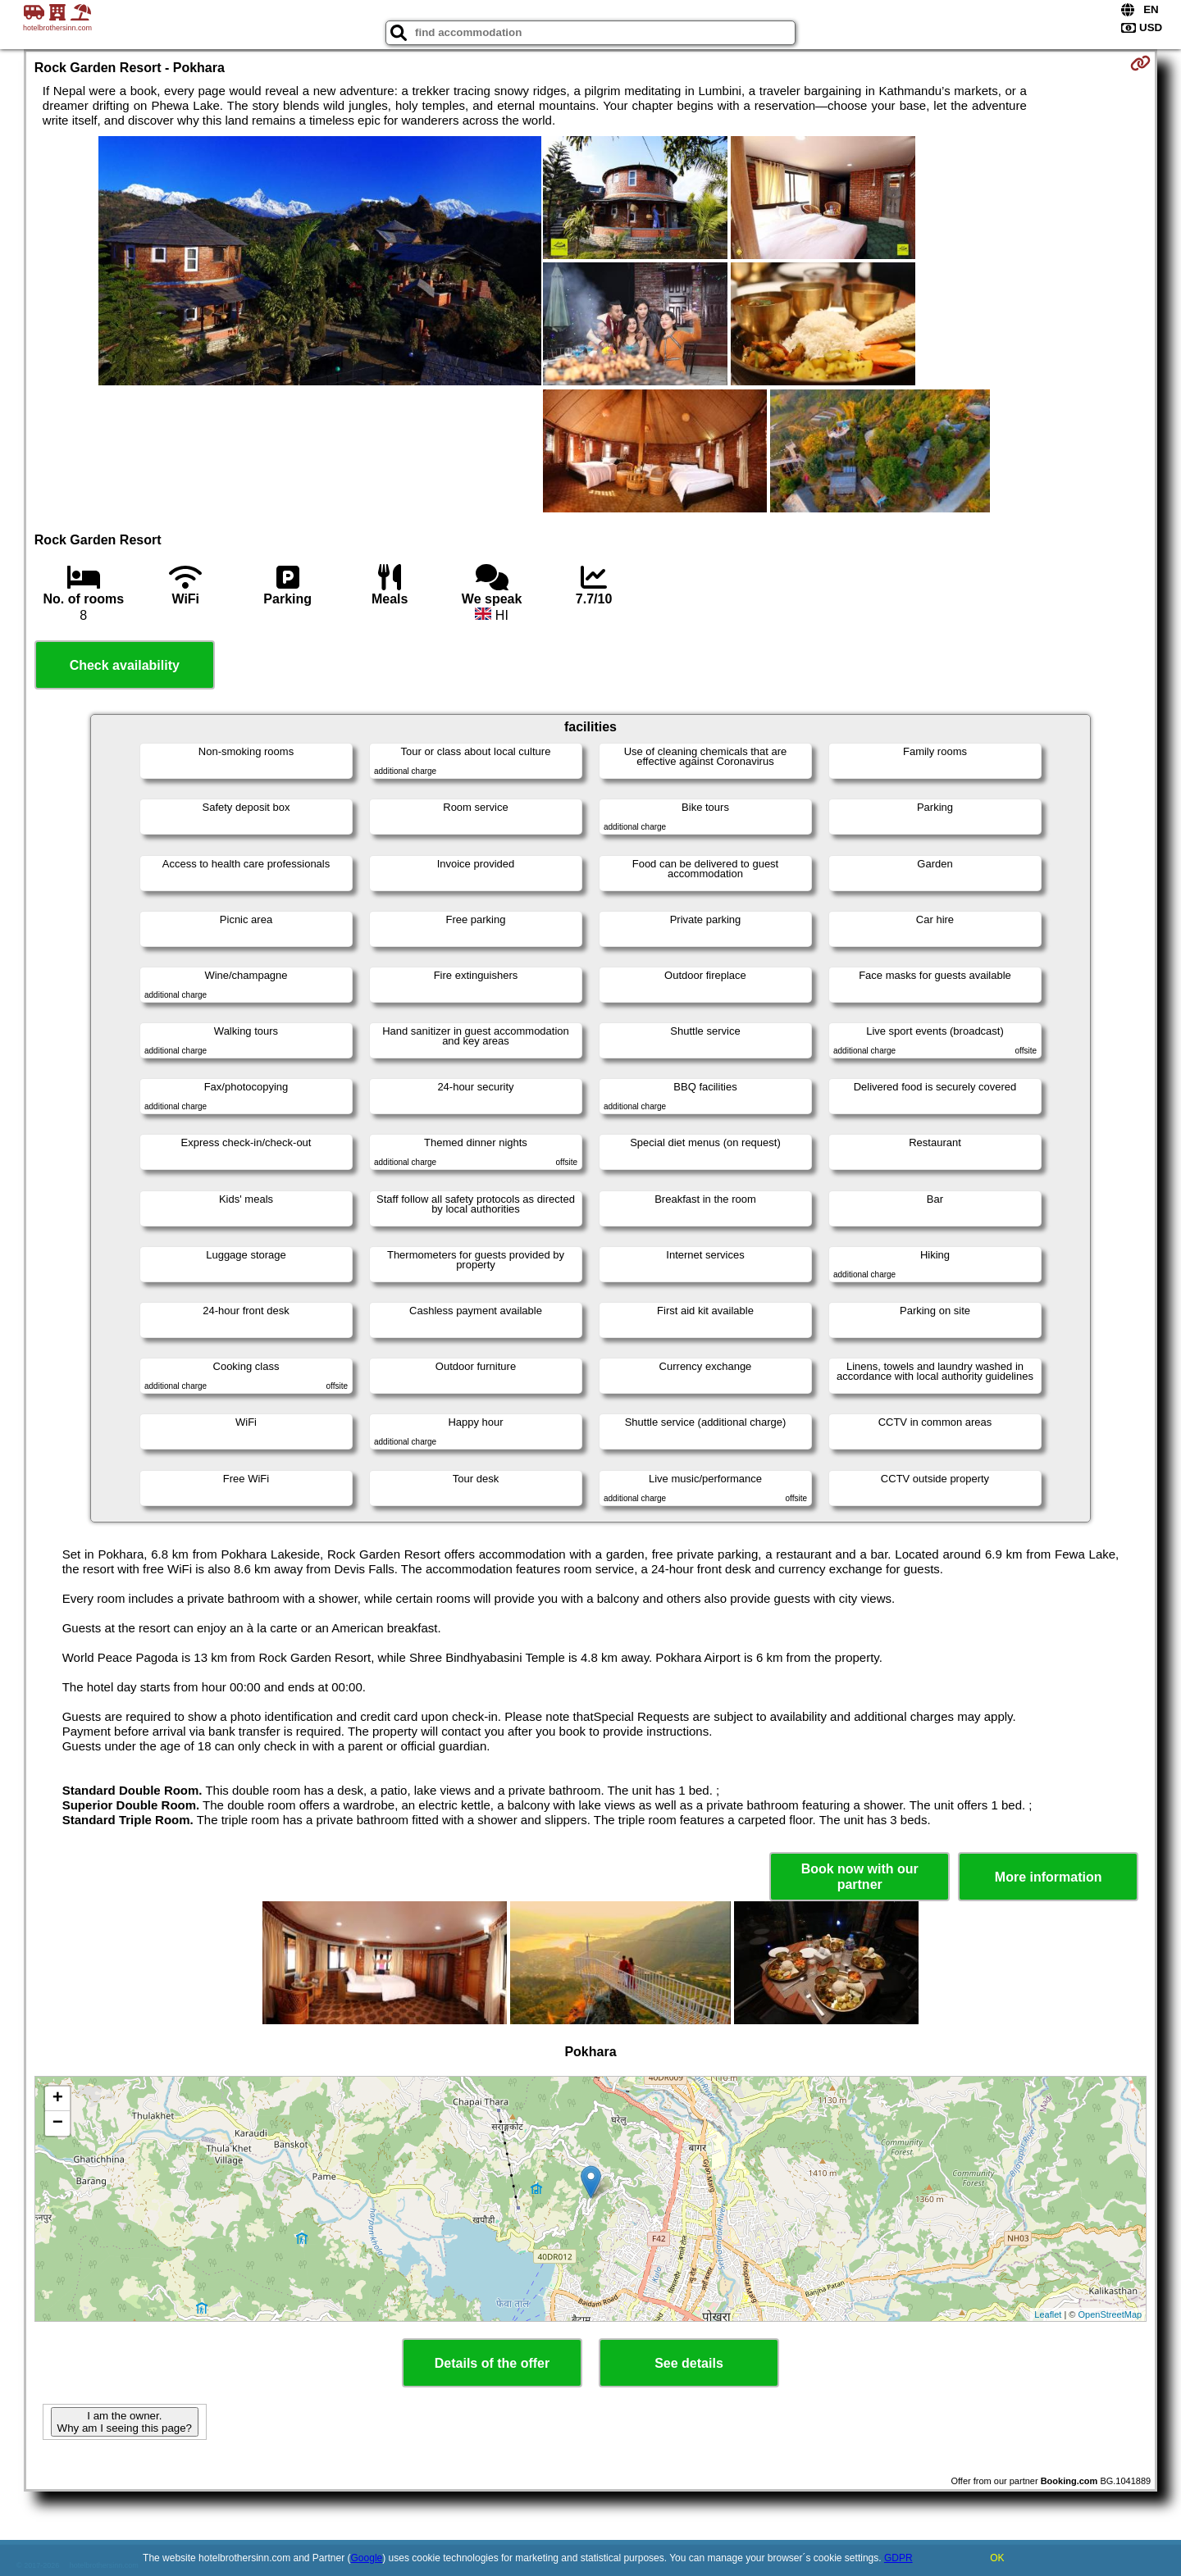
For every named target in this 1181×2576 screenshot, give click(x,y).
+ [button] (57, 2099)
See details (688, 2363)
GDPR (898, 2558)
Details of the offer (492, 2363)
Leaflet (1047, 2314)
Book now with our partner (860, 1876)
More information (1048, 1877)
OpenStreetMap (1110, 2314)
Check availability (125, 665)
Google (367, 2558)
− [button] (57, 2123)
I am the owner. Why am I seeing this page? (124, 2422)
